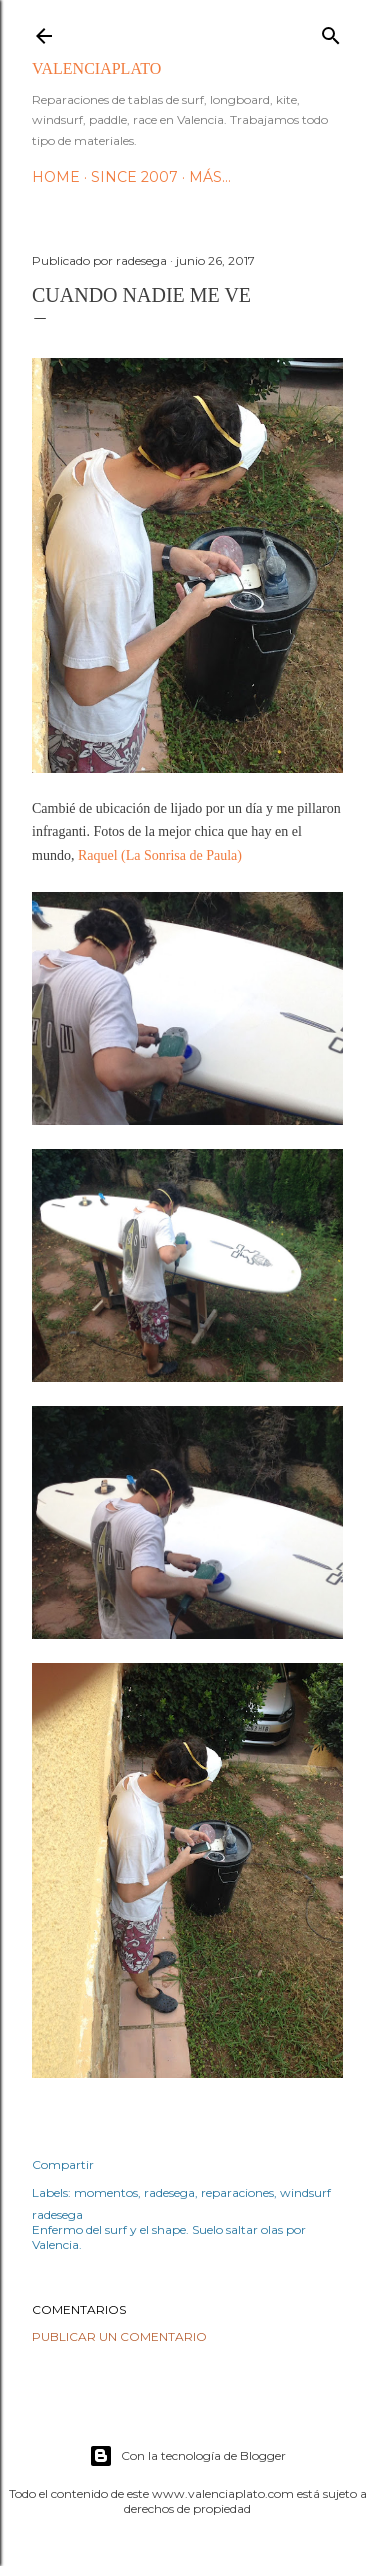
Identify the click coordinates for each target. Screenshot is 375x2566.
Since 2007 (134, 177)
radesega (169, 2192)
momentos (106, 2192)
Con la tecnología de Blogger (187, 2456)
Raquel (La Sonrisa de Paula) (160, 855)
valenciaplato (96, 68)
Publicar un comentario (119, 2336)
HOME (56, 177)
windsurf (305, 2192)
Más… (210, 177)
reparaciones (237, 2192)
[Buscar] (331, 31)
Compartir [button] (63, 2164)
